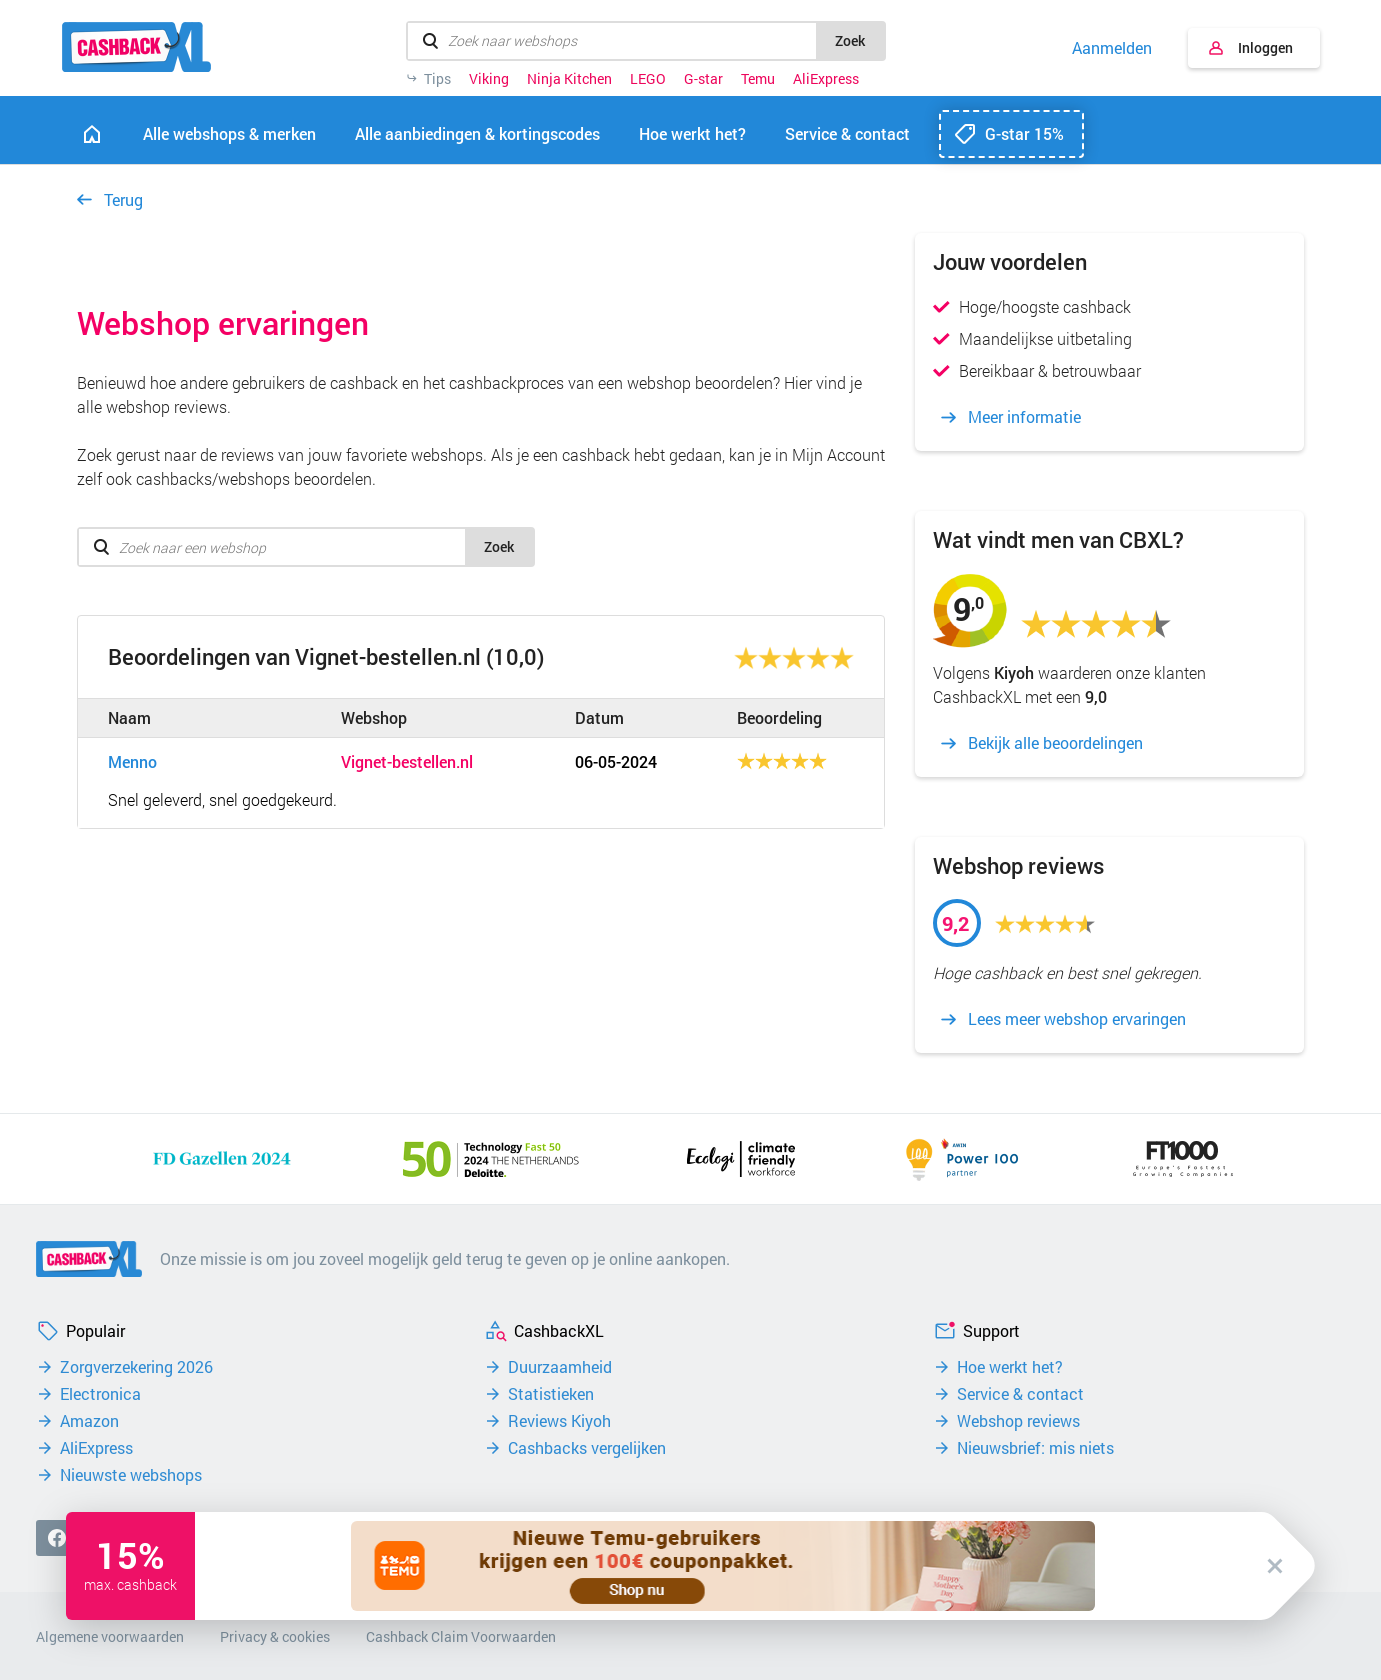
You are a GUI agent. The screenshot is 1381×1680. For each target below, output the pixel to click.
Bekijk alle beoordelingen (1055, 743)
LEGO (648, 79)
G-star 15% (1024, 133)
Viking (489, 79)
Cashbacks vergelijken (587, 1448)
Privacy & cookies (275, 1636)
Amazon (89, 1421)
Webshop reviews (1018, 1421)
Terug (123, 199)
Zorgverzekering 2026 (136, 1367)
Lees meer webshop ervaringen (1077, 1019)
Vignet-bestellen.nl (407, 762)
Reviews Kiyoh (559, 1421)
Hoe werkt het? (1010, 1367)
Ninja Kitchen (569, 79)
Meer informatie (1024, 417)
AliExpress (826, 79)
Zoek (850, 40)
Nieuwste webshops (131, 1475)
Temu (758, 79)
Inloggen (1265, 47)
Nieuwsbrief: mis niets (1035, 1448)
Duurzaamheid (560, 1367)
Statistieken (551, 1394)
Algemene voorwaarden (110, 1636)
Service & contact (1020, 1394)
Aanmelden (1112, 48)
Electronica (100, 1394)
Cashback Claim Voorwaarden (461, 1636)
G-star (703, 79)
